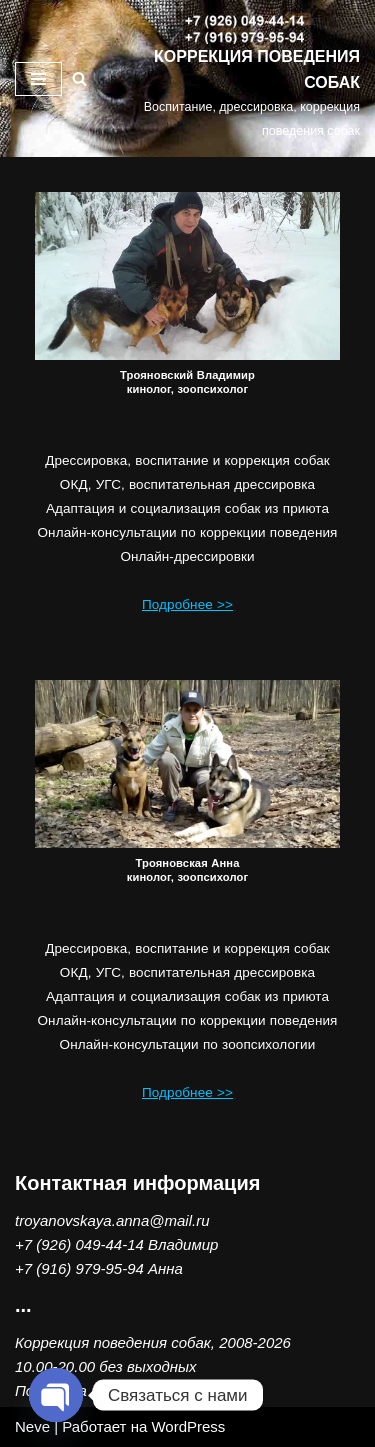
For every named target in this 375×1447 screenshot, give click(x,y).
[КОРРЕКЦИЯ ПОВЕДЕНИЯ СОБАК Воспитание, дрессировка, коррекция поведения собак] (243, 78)
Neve (32, 1426)
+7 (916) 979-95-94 (79, 1268)
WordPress (188, 1426)
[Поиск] (79, 78)
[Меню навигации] (38, 79)
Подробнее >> (187, 604)
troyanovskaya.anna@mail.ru (112, 1220)
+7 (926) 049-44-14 (79, 1244)
